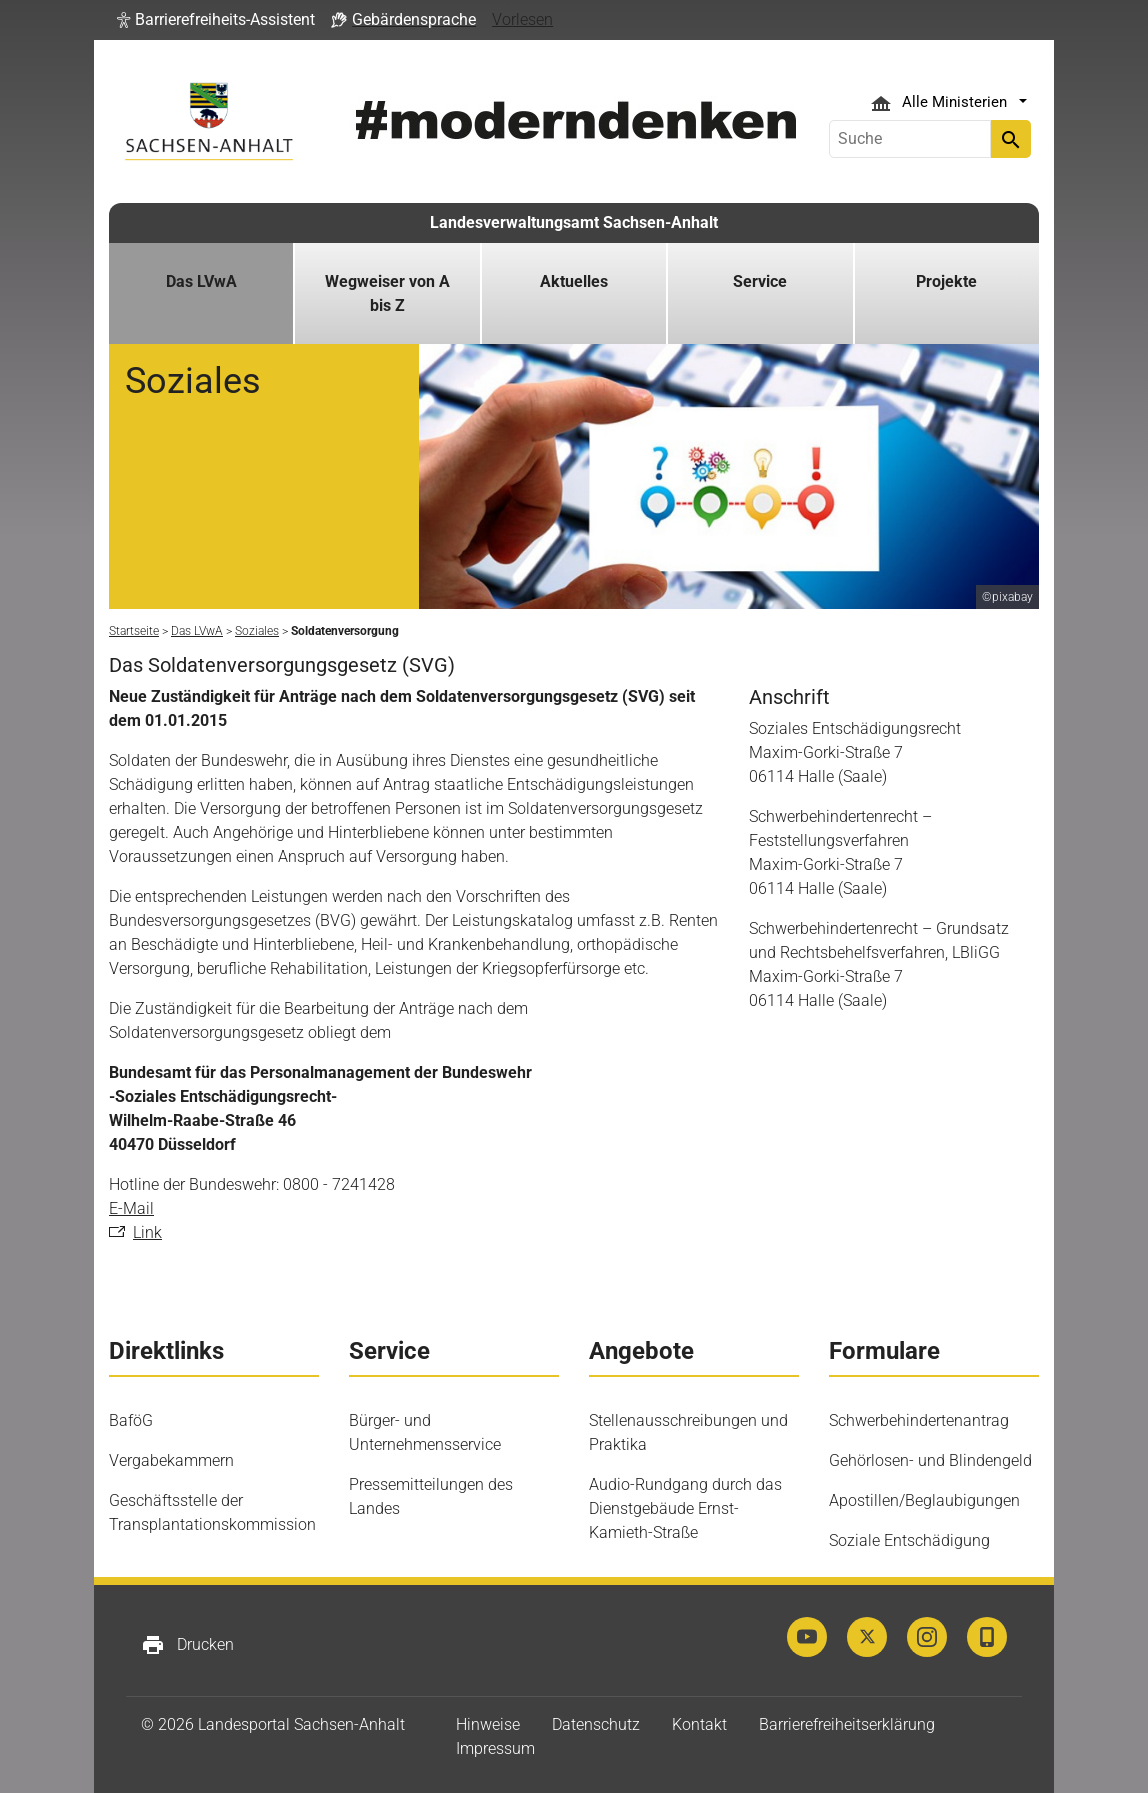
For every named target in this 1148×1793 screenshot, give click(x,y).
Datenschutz (596, 1724)
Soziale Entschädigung (909, 1540)
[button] (216, 20)
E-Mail (131, 1208)
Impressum (495, 1748)
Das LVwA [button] (201, 281)
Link (147, 1232)
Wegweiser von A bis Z (387, 293)
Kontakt (699, 1724)
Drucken (187, 1645)
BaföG (131, 1420)
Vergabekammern (171, 1460)
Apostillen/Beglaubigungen (924, 1500)
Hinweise (488, 1724)
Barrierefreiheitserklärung (847, 1724)
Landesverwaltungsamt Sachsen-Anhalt (574, 222)
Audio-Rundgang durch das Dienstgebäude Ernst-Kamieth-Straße (685, 1508)
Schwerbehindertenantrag (919, 1420)
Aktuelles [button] (574, 281)
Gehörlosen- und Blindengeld (930, 1460)
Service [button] (760, 281)
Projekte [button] (946, 281)
